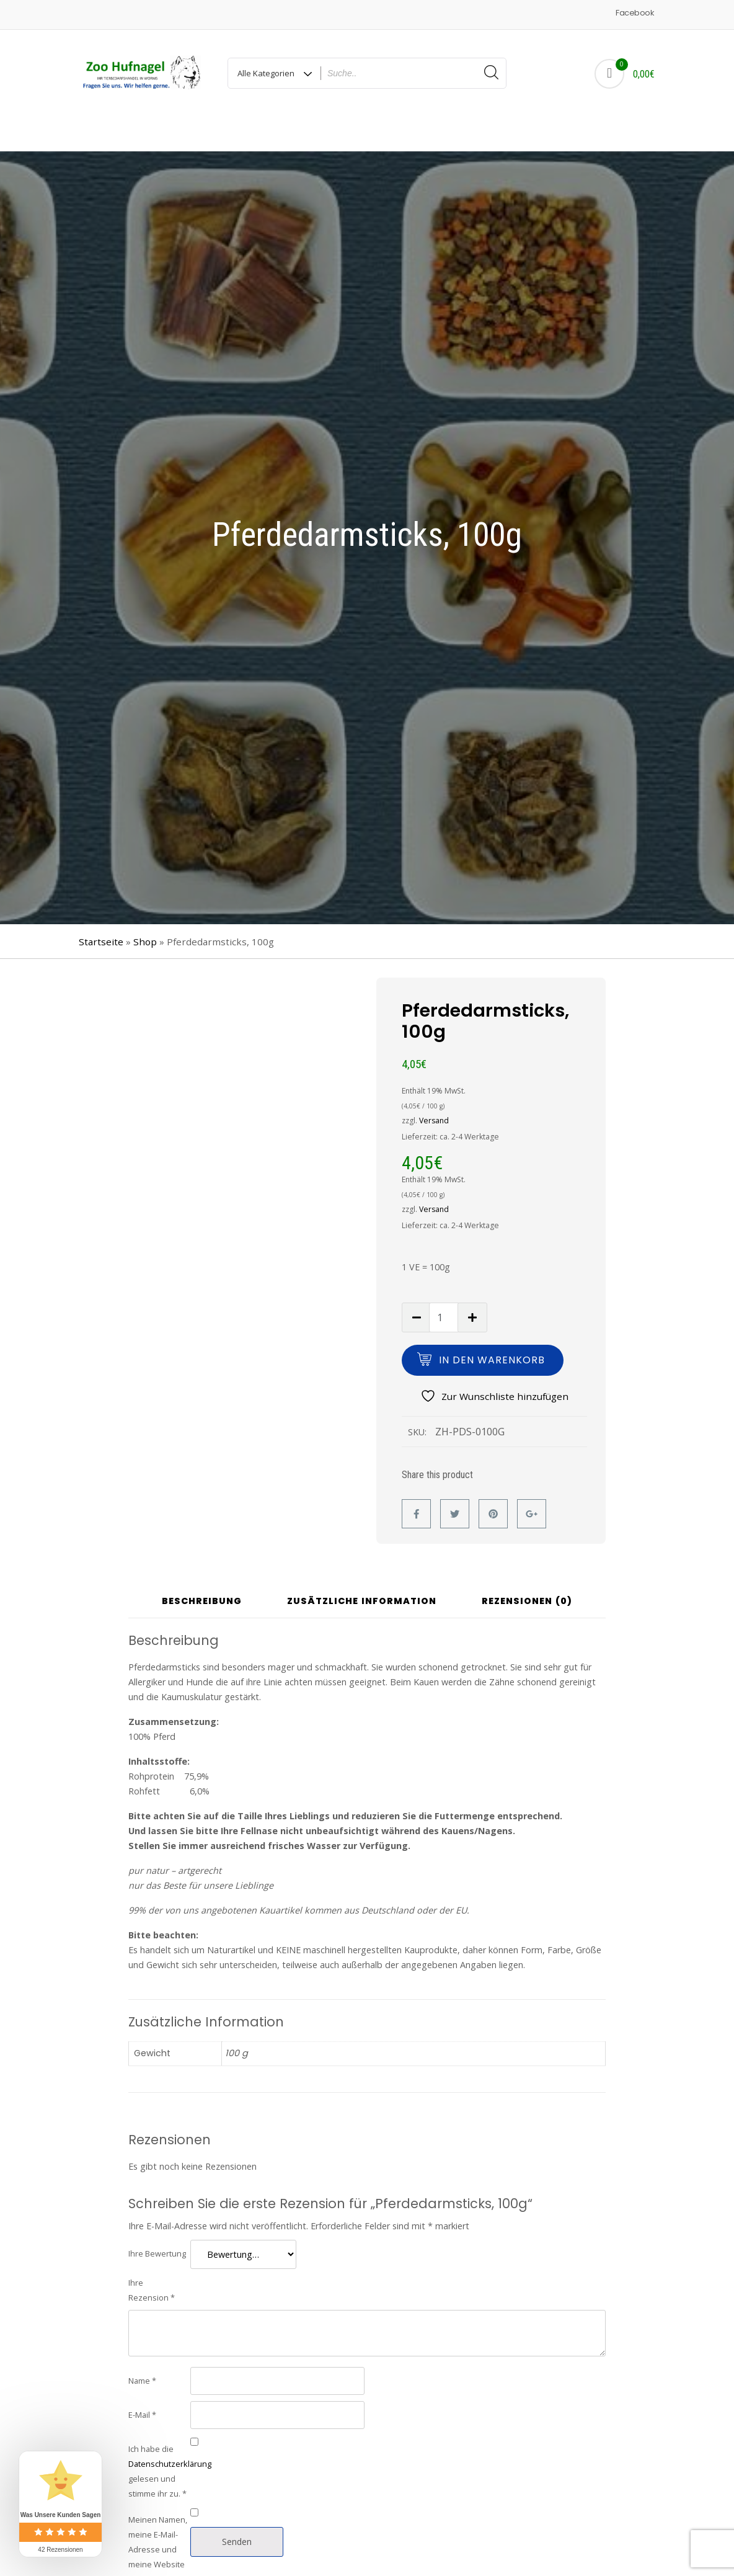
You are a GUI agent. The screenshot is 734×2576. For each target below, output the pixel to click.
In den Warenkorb (492, 1326)
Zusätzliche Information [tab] (361, 1568)
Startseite (101, 908)
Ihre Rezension (151, 2257)
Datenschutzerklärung (169, 2430)
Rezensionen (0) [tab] (527, 1568)
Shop (145, 908)
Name (142, 2347)
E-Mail (142, 2381)
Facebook (634, 12)
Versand (434, 1087)
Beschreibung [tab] (202, 1568)
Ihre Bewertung (157, 2220)
